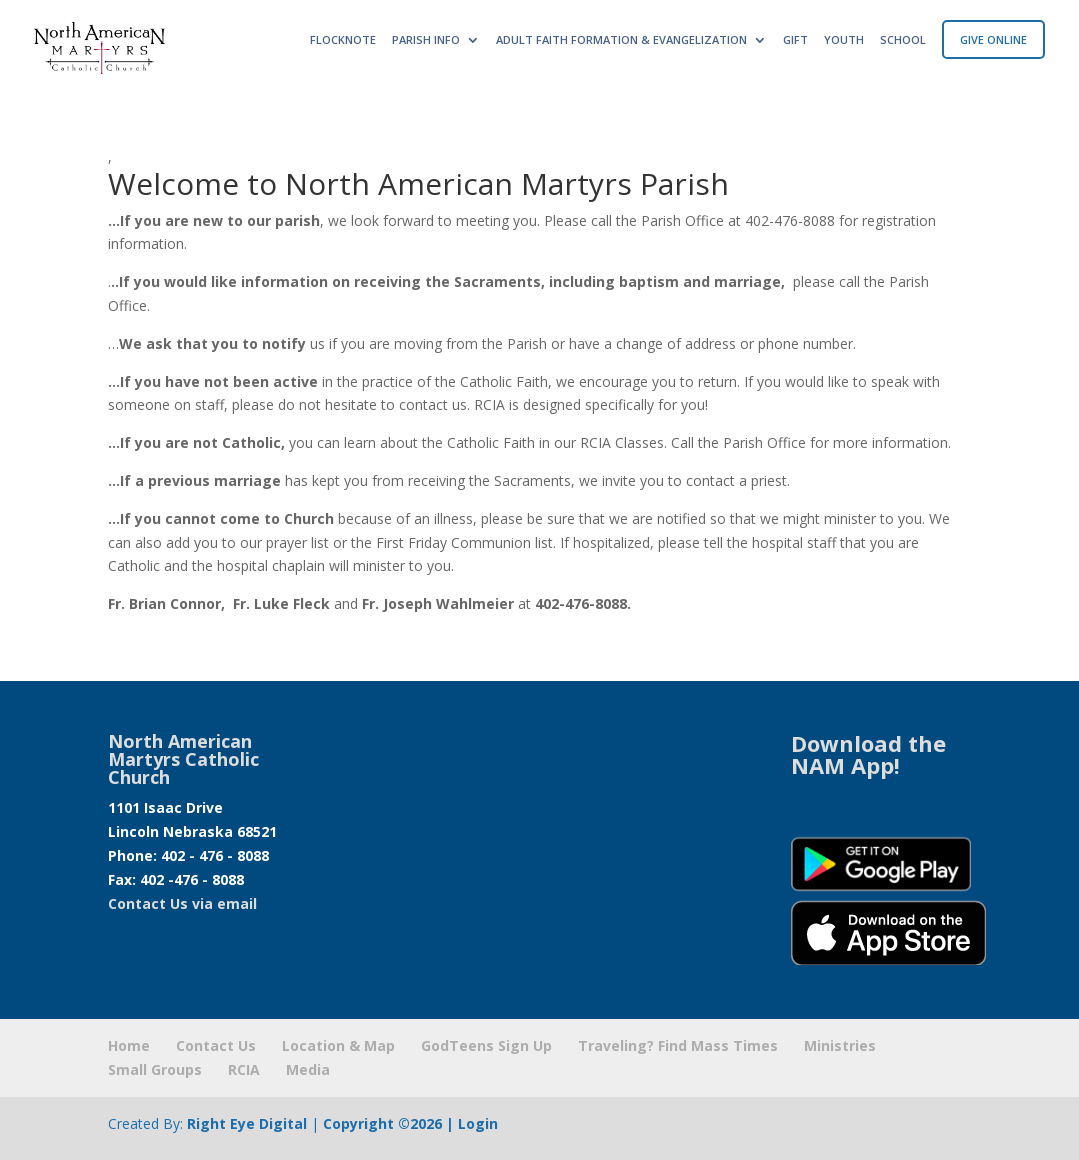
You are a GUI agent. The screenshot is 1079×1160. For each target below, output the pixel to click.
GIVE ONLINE (993, 39)
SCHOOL (903, 40)
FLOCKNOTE (343, 40)
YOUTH (844, 40)
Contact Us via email (182, 903)
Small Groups (155, 1069)
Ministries (840, 1045)
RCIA (244, 1069)
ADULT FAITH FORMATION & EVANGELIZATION (621, 40)
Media (308, 1069)
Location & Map (338, 1045)
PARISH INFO (426, 40)
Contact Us (216, 1045)
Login (478, 1123)
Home (129, 1045)
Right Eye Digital (247, 1123)
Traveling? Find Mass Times (678, 1045)
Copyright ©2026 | (390, 1123)
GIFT (795, 40)
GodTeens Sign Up (486, 1045)
